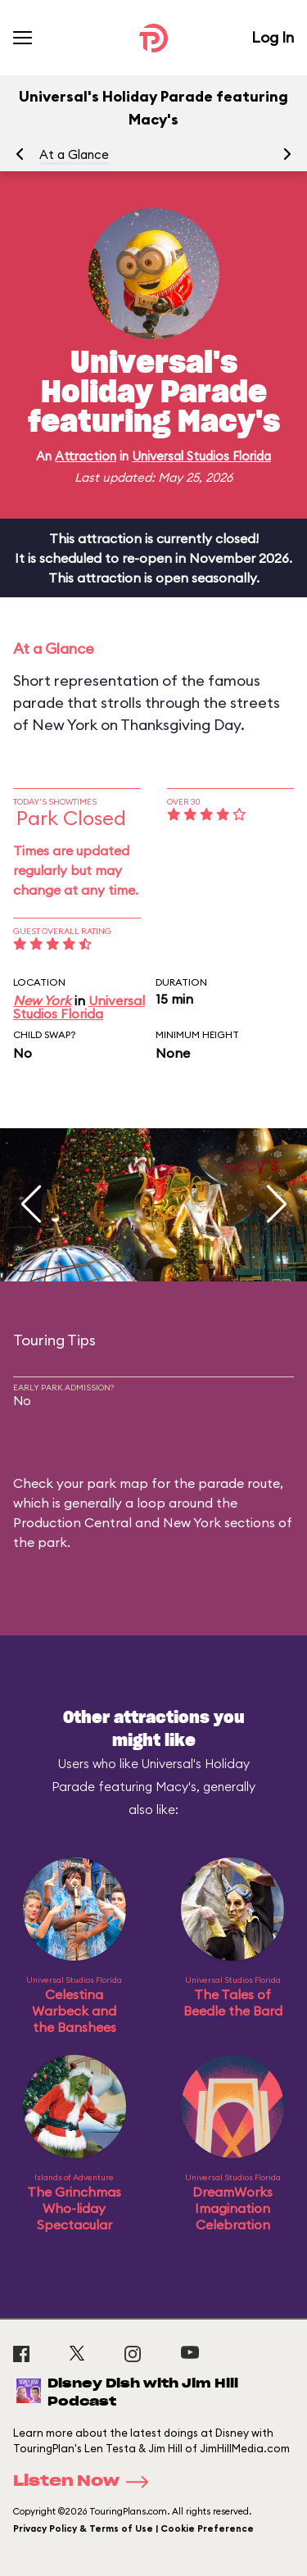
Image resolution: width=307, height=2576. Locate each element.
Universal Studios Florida (201, 456)
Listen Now (86, 2481)
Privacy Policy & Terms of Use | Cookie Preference (133, 2528)
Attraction (85, 456)
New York (42, 1000)
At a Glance (74, 154)
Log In (272, 37)
